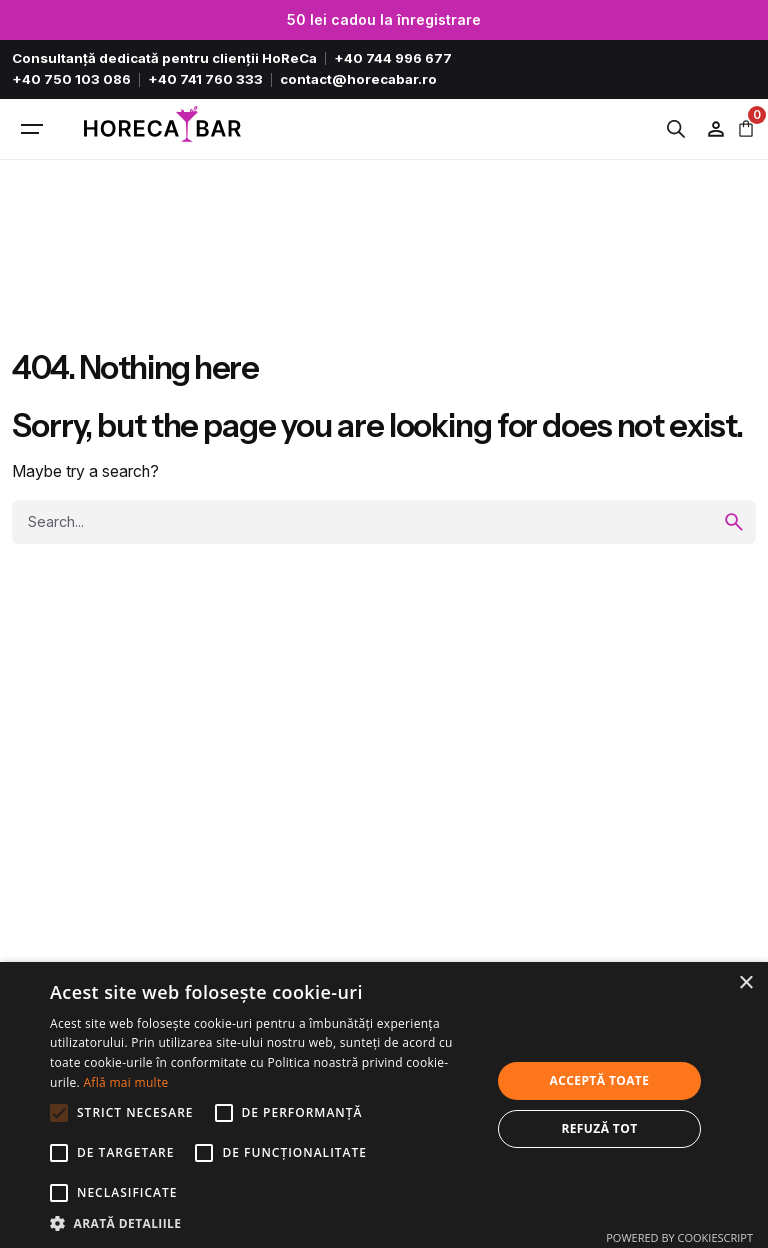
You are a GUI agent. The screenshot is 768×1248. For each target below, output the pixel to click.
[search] (734, 522)
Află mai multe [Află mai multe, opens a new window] (125, 1082)
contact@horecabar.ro (358, 79)
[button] (264, 1223)
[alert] (384, 1105)
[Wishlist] (716, 129)
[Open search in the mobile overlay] (681, 129)
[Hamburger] (32, 129)
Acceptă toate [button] (600, 1080)
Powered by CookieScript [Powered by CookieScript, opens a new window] (679, 1237)
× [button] (745, 983)
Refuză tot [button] (599, 1128)
